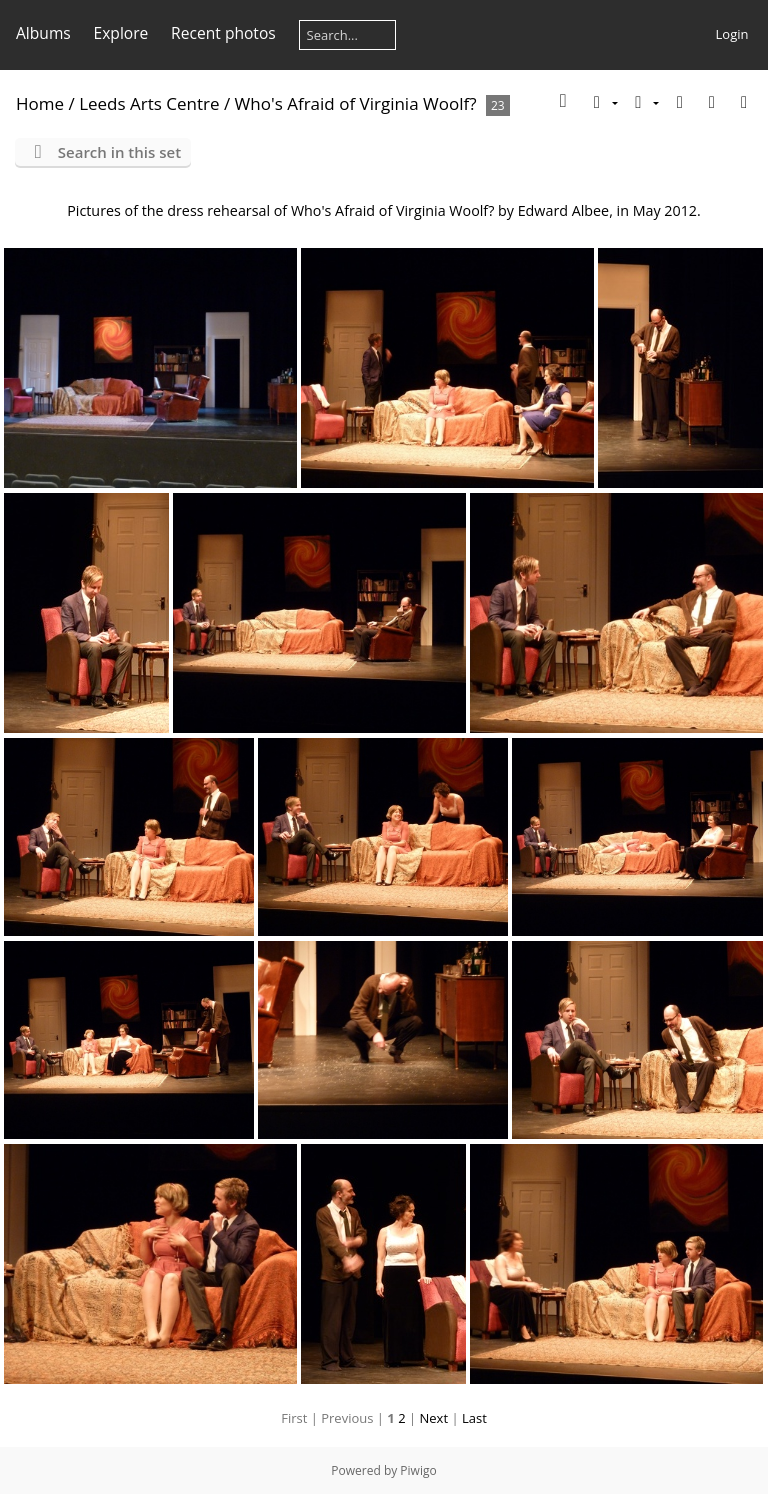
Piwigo (418, 1470)
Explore (121, 33)
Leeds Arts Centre (149, 103)
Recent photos (223, 33)
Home (40, 103)
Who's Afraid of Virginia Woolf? (356, 103)
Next (434, 1418)
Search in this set (119, 152)
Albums (43, 33)
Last (474, 1418)
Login (732, 34)
